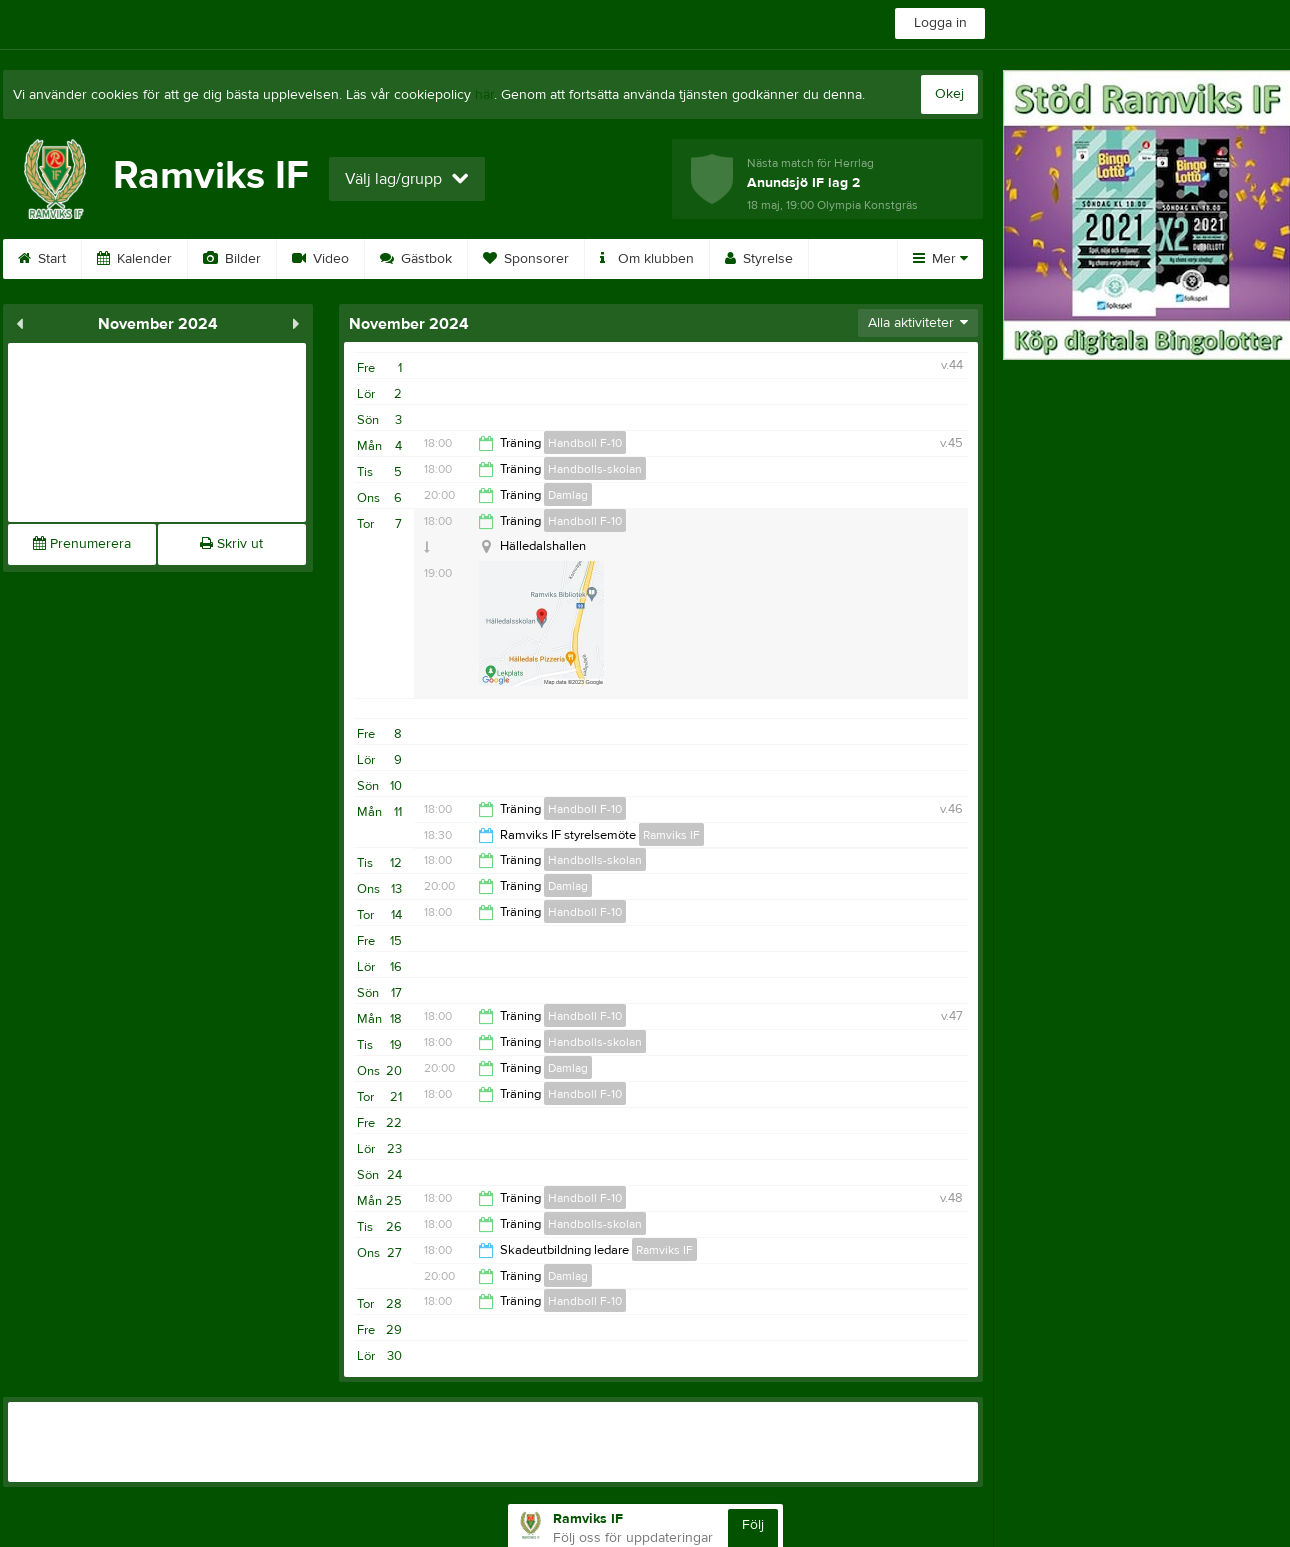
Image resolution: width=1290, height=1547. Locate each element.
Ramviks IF (671, 835)
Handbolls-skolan (595, 469)
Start (42, 259)
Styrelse (759, 259)
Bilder (232, 259)
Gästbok (416, 259)
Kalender (134, 259)
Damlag (568, 495)
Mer (940, 259)
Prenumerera (82, 544)
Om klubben (647, 259)
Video (320, 259)
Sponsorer (526, 259)
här (484, 95)
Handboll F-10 (585, 443)
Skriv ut (231, 544)
